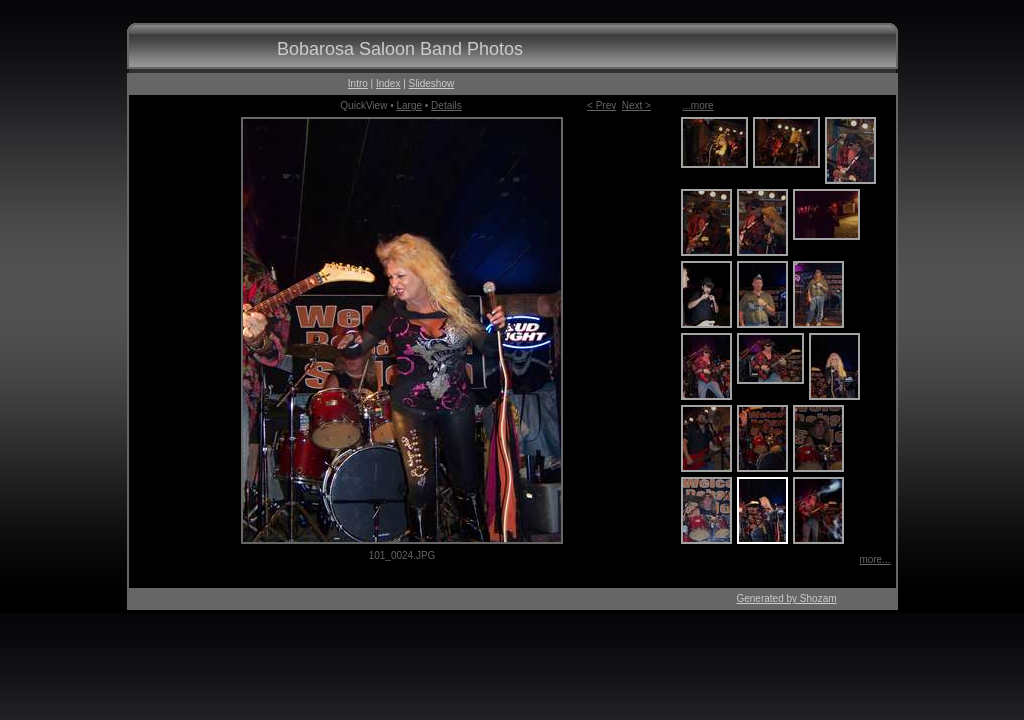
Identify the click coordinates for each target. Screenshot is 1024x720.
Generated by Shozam (786, 598)
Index (388, 83)
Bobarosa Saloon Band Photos (400, 49)
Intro (358, 83)
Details (446, 105)
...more (698, 105)
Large (409, 105)
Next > (636, 105)
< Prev (601, 105)
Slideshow (432, 83)
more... (874, 559)
